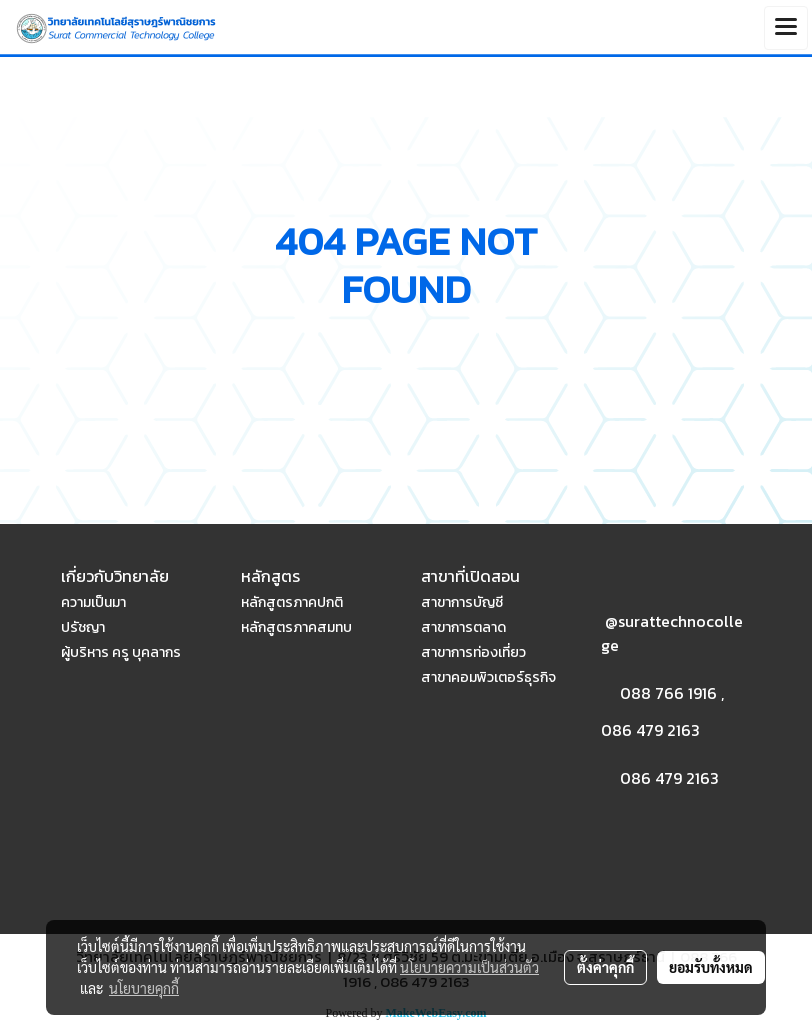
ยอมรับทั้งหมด (711, 967)
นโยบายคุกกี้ (144, 988)
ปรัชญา (83, 627)
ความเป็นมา (93, 602)
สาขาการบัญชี (462, 602)
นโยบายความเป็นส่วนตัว (469, 967)
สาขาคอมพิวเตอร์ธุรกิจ (488, 677)
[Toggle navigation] (786, 28)
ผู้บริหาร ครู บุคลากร (121, 652)
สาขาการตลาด (463, 627)
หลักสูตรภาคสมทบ (296, 627)
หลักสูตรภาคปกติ (292, 602)
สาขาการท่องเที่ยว (473, 652)
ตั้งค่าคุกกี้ (605, 967)
